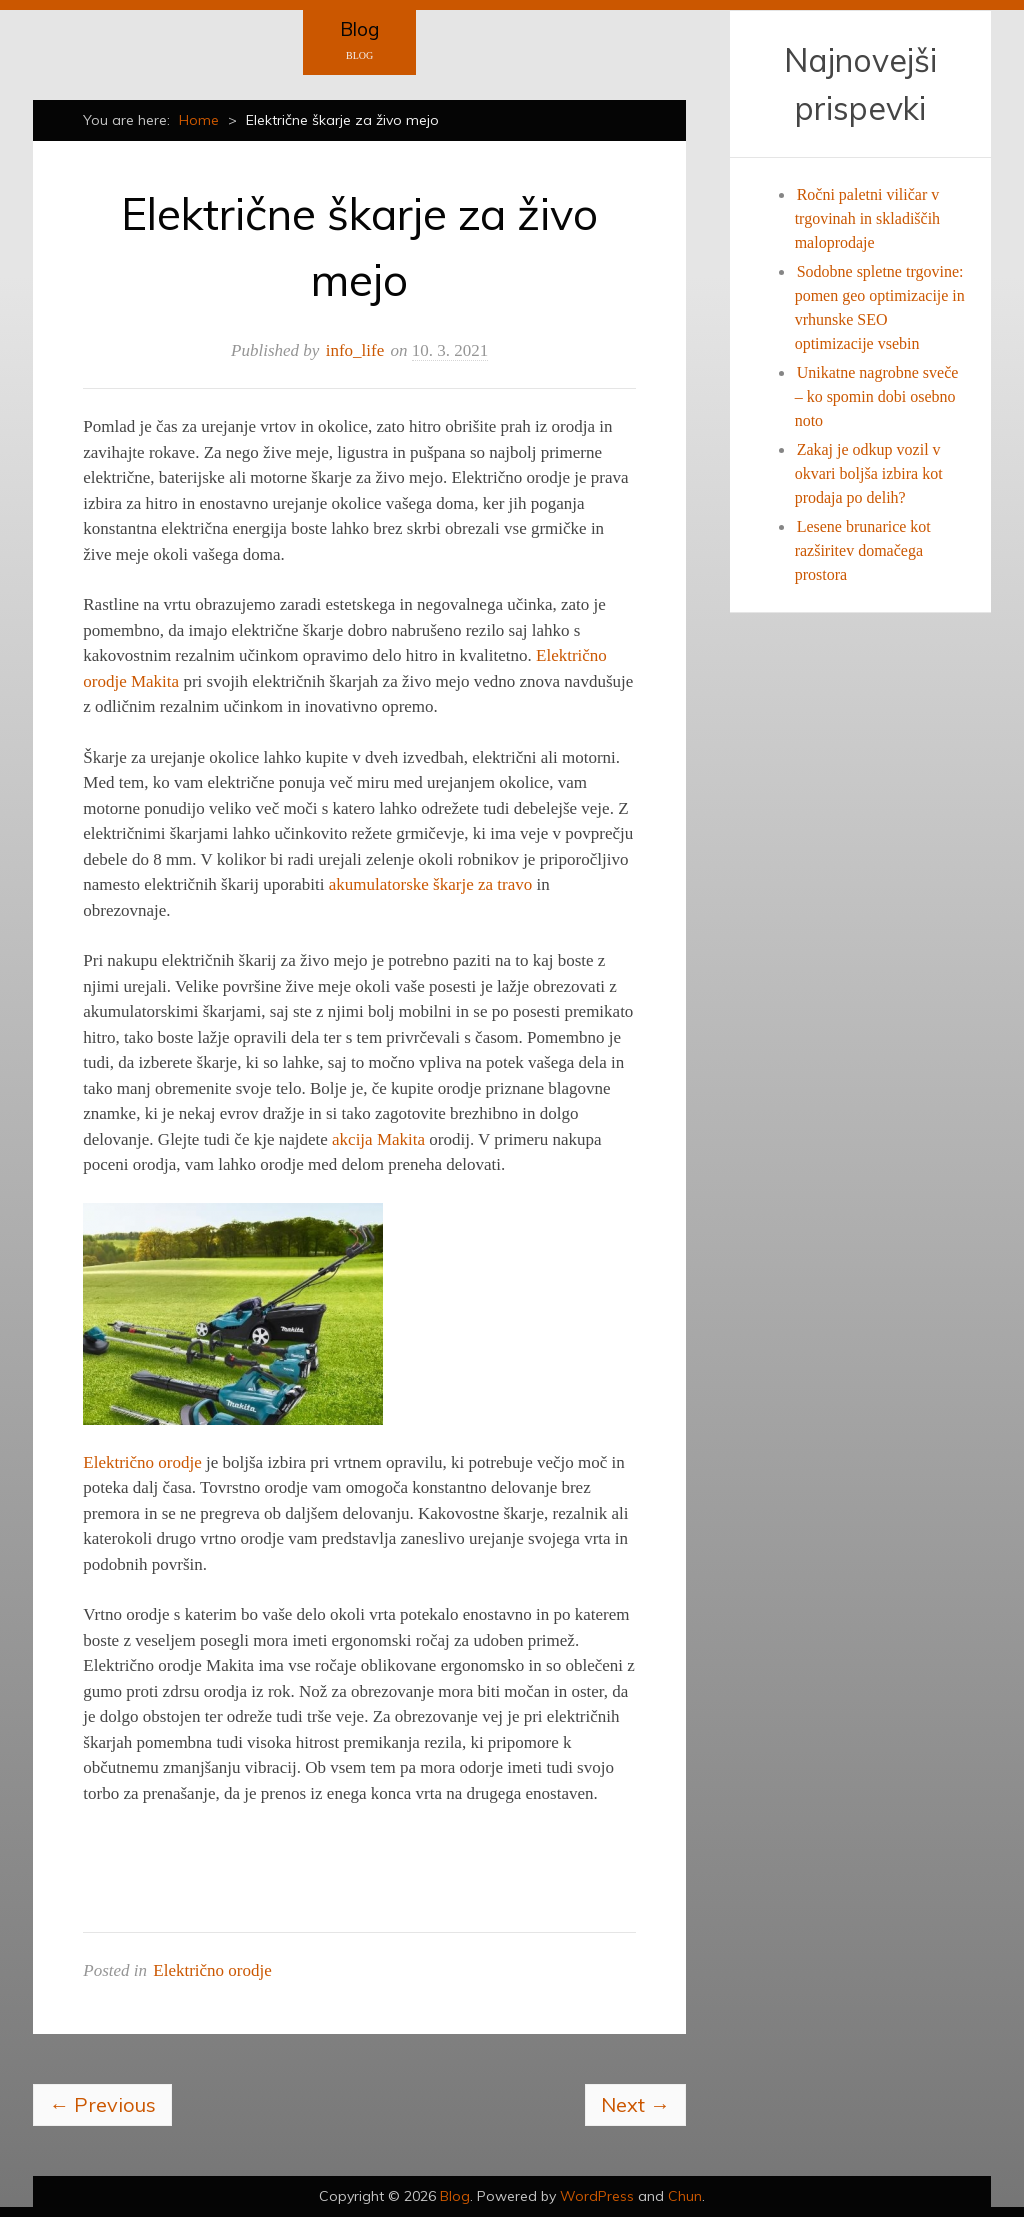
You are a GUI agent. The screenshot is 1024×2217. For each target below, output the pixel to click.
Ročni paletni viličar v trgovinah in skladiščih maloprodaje (867, 218)
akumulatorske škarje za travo (430, 884)
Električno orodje (142, 1462)
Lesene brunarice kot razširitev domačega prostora (863, 550)
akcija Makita (378, 1139)
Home (199, 120)
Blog (359, 29)
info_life (355, 350)
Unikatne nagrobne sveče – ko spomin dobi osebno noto (877, 396)
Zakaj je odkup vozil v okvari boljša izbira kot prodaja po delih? (869, 473)
